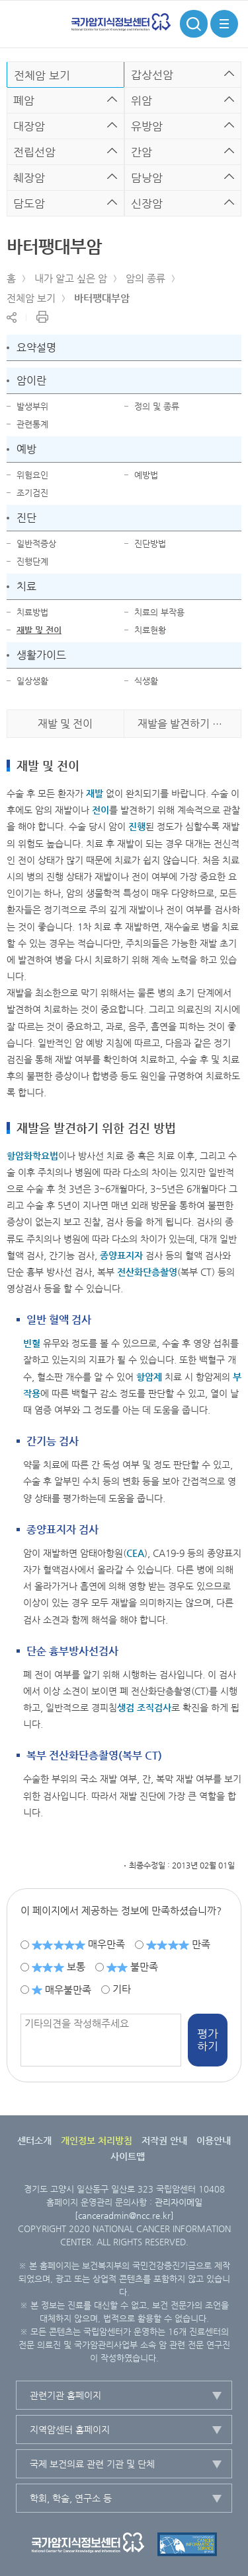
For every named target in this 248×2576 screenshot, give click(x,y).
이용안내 (213, 2140)
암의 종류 (145, 278)
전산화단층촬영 (147, 1272)
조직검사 (154, 1707)
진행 (136, 826)
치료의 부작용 (159, 612)
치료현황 (150, 630)
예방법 (146, 475)
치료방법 (32, 612)
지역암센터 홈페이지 (70, 2429)
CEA (135, 1553)
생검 (125, 1707)
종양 (108, 1255)
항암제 (149, 1376)
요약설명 (36, 347)
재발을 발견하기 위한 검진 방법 (189, 723)
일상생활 (32, 681)
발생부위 (32, 406)
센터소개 (34, 2140)
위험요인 (32, 475)
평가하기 (207, 2040)
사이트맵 (127, 2156)
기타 (121, 1989)
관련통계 (32, 424)
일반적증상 (36, 543)
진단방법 (150, 543)
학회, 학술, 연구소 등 (71, 2498)
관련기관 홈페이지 (65, 2395)
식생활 (146, 681)
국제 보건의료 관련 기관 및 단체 (92, 2464)
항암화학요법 (32, 1155)
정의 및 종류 (156, 406)
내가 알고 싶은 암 (70, 278)
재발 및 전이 (39, 630)
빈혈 (31, 1343)
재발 (94, 793)
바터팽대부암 (102, 298)
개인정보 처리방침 (96, 2140)
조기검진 (32, 493)
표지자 (130, 1255)
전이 (100, 810)
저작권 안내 (164, 2140)
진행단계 (32, 561)
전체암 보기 (31, 298)
